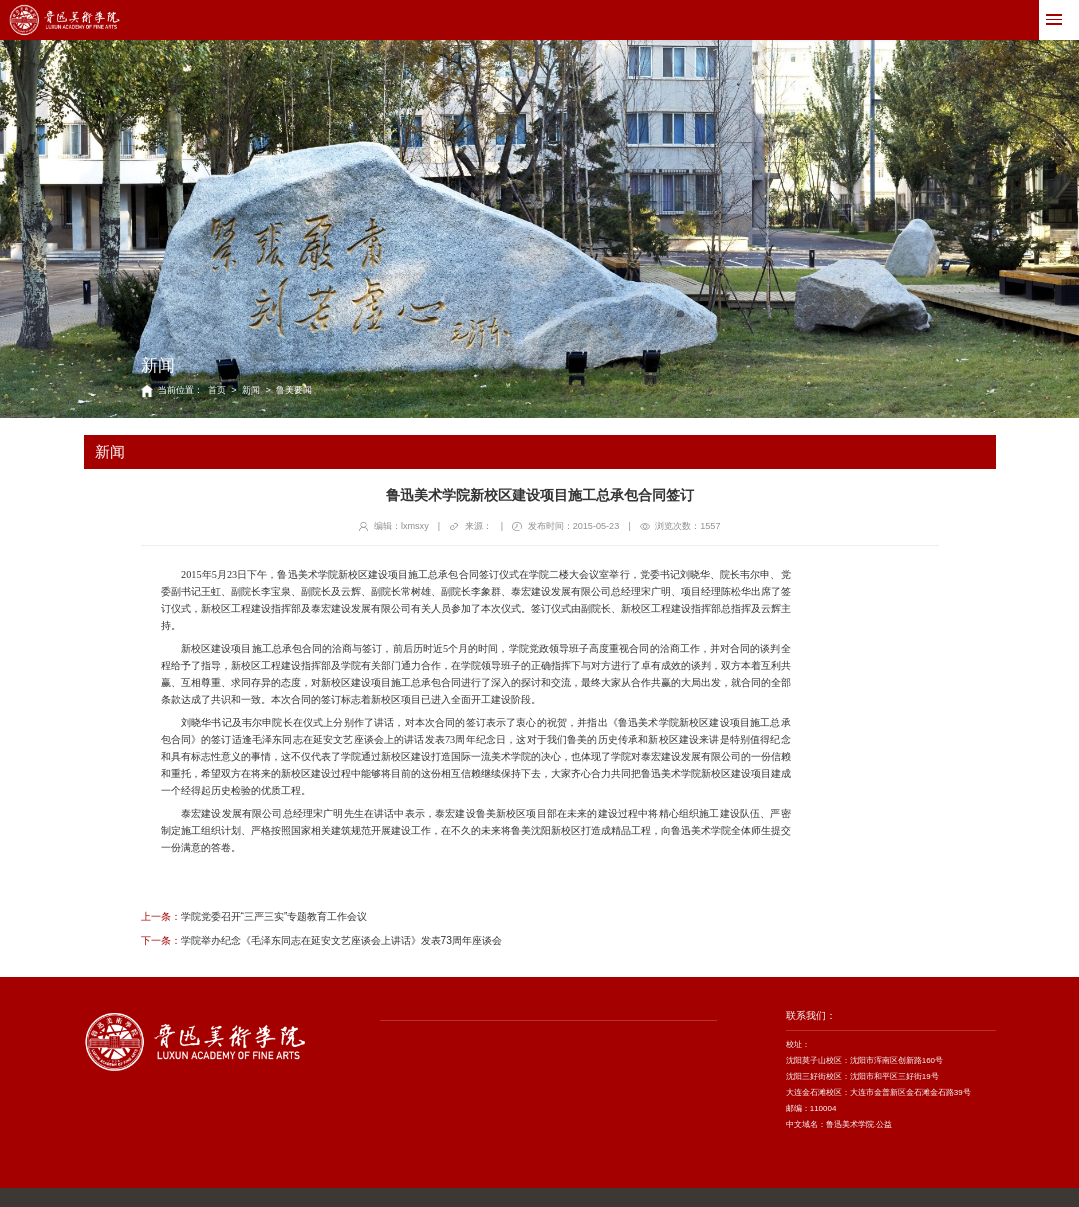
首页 (217, 390)
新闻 (251, 390)
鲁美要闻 (294, 390)
